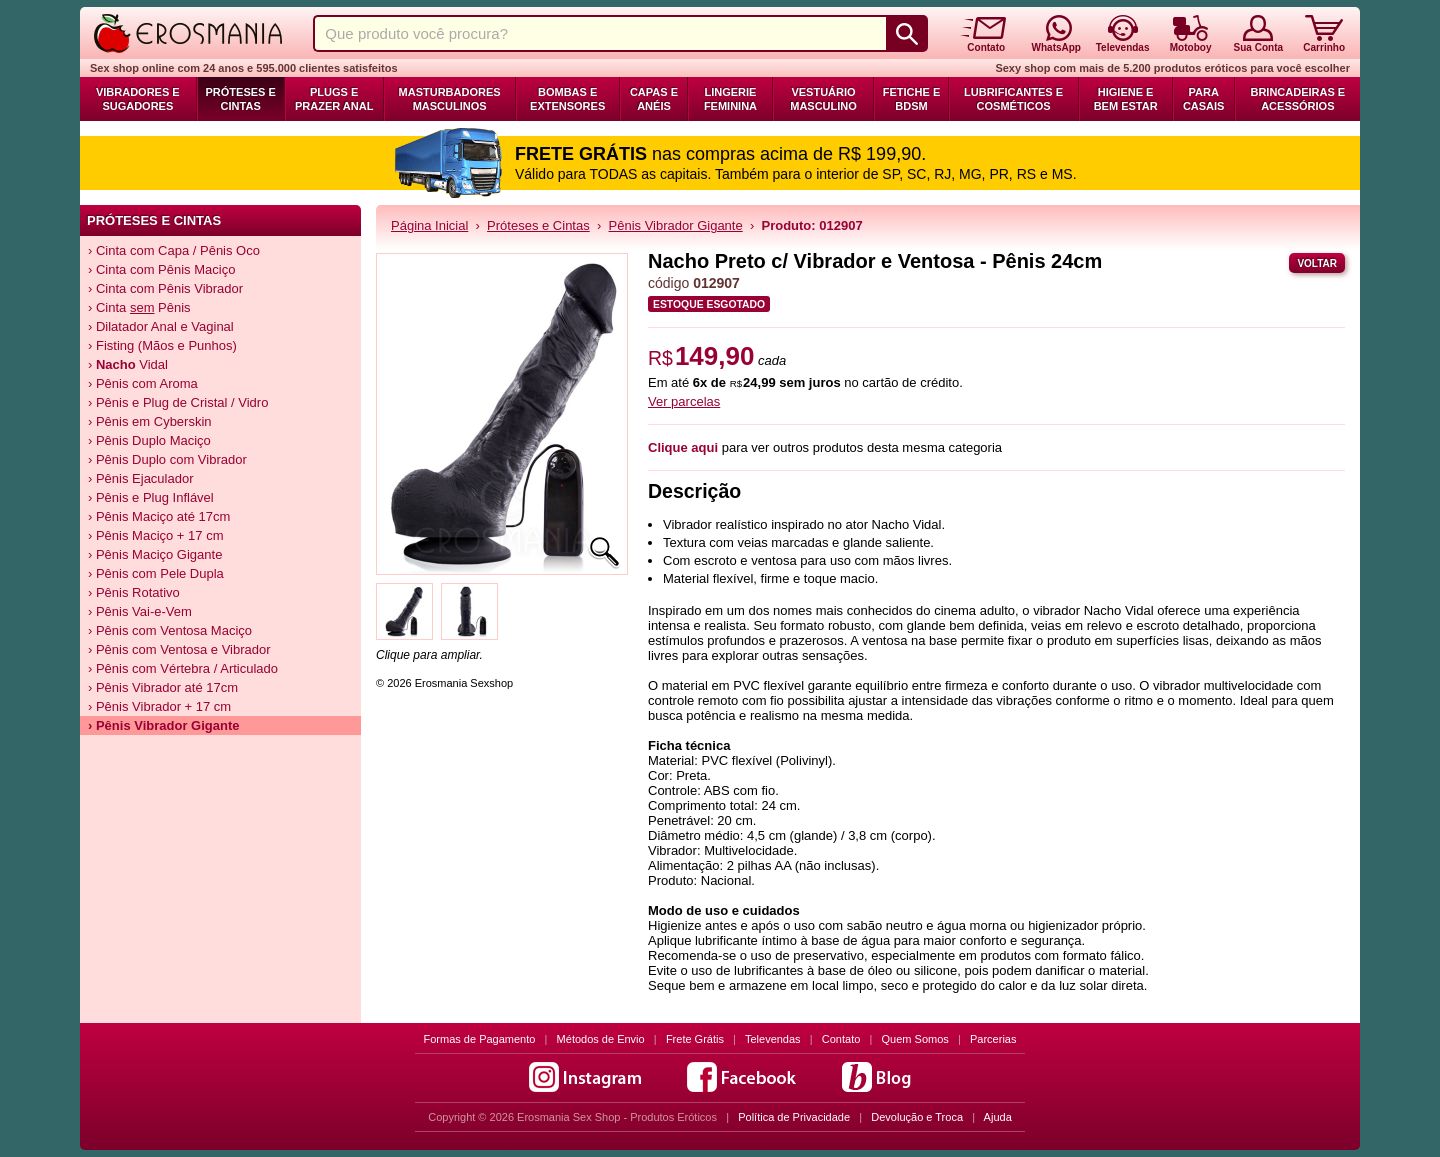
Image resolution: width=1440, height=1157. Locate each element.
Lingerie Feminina (730, 99)
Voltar (1317, 263)
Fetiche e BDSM (911, 99)
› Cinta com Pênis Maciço (161, 269)
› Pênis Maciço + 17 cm (155, 535)
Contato (841, 1039)
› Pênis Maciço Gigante (155, 554)
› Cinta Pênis (139, 307)
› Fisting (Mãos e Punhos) (162, 345)
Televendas (773, 1039)
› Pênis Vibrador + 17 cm (159, 706)
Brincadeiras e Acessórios (1297, 99)
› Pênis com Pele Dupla (156, 573)
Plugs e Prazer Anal (334, 99)
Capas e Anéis (654, 99)
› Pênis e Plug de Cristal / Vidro (178, 402)
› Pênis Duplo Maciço (149, 440)
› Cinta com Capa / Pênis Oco (174, 250)
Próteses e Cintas (241, 99)
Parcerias (993, 1039)
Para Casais (1204, 99)
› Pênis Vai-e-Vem (140, 611)
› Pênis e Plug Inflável (151, 497)
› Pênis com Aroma (143, 383)
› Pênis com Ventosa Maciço (170, 630)
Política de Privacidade (794, 1117)
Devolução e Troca (917, 1117)
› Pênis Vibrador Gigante (163, 725)
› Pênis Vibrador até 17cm (163, 687)
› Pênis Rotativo (134, 592)
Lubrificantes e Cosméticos (1013, 99)
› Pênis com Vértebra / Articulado (183, 668)
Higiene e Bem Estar (1126, 99)
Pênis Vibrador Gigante (676, 225)
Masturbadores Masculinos (450, 99)
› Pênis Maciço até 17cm (159, 516)
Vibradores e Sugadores (138, 99)
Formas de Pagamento (480, 1039)
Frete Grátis (695, 1039)
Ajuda (998, 1117)
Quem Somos (915, 1039)
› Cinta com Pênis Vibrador (165, 288)
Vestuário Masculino (823, 99)
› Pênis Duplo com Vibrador (167, 459)
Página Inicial (429, 225)
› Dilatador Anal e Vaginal (161, 326)
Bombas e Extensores (567, 99)
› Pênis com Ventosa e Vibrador (179, 649)
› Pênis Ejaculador (141, 478)
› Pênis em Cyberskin (150, 421)
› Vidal (128, 364)
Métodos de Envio (601, 1039)
